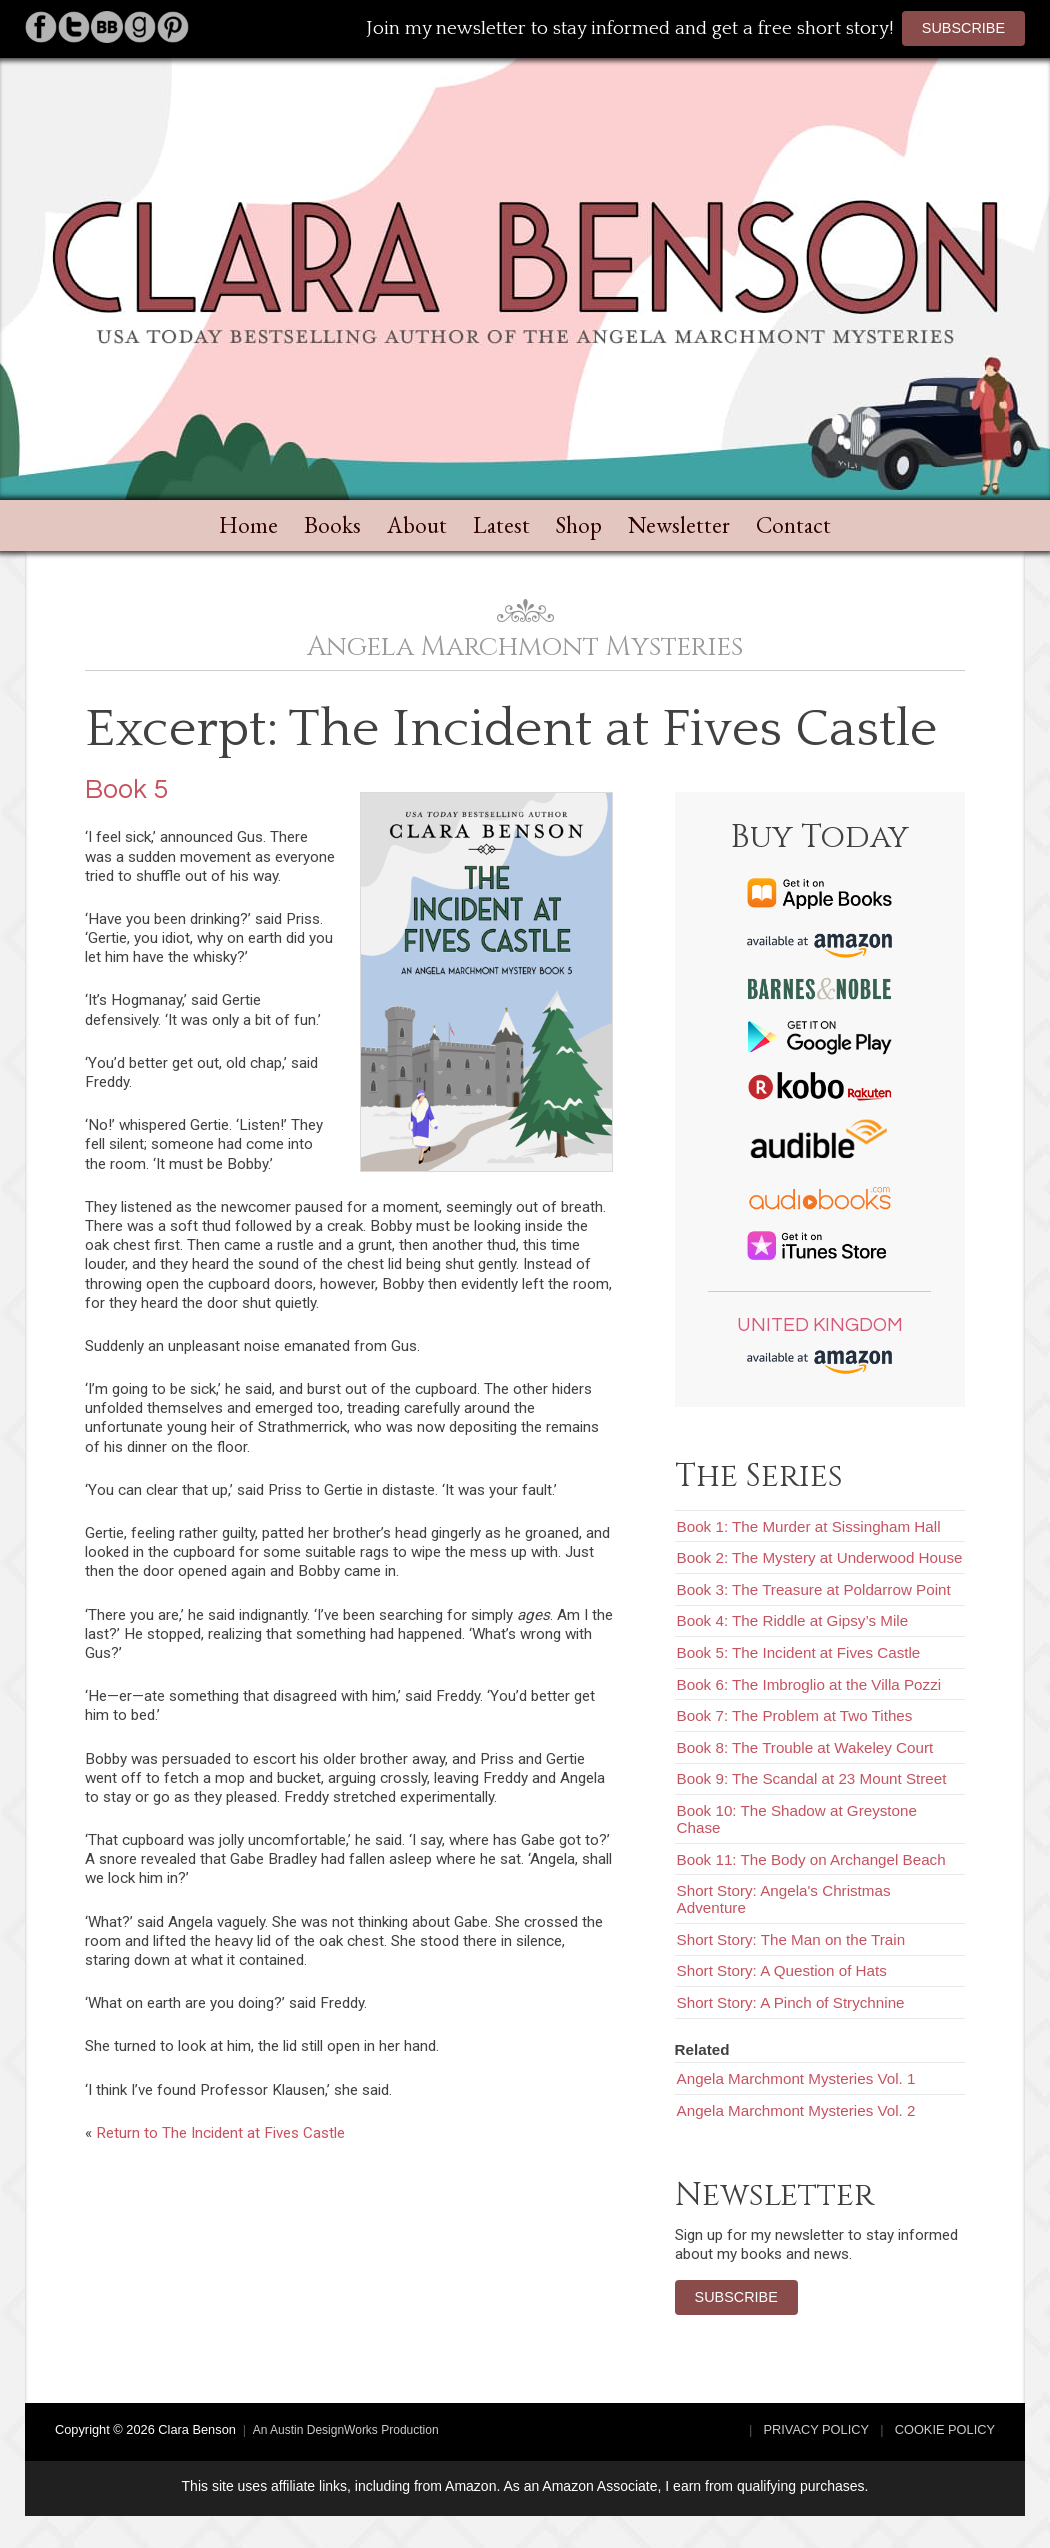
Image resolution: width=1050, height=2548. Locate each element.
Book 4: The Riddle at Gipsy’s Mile (793, 1620)
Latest (501, 525)
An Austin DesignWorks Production (346, 2430)
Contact (793, 525)
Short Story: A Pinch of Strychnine (791, 2002)
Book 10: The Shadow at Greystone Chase (797, 1819)
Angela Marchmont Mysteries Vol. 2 (796, 2110)
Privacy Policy (817, 2429)
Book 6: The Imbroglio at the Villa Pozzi (809, 1684)
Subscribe (963, 28)
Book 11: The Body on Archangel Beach (811, 1859)
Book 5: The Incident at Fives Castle (799, 1652)
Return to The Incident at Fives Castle (220, 2133)
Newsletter (679, 525)
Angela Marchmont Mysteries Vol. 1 (796, 2078)
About (417, 525)
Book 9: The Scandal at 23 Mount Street (812, 1778)
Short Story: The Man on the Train (791, 1939)
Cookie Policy (945, 2429)
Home (248, 525)
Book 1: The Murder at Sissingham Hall (809, 1526)
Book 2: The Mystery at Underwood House (820, 1557)
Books (332, 525)
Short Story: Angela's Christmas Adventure (784, 1899)
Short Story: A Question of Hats (782, 1970)
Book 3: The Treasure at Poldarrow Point (814, 1589)
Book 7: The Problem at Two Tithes (795, 1715)
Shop (579, 525)
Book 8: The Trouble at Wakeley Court (805, 1747)
